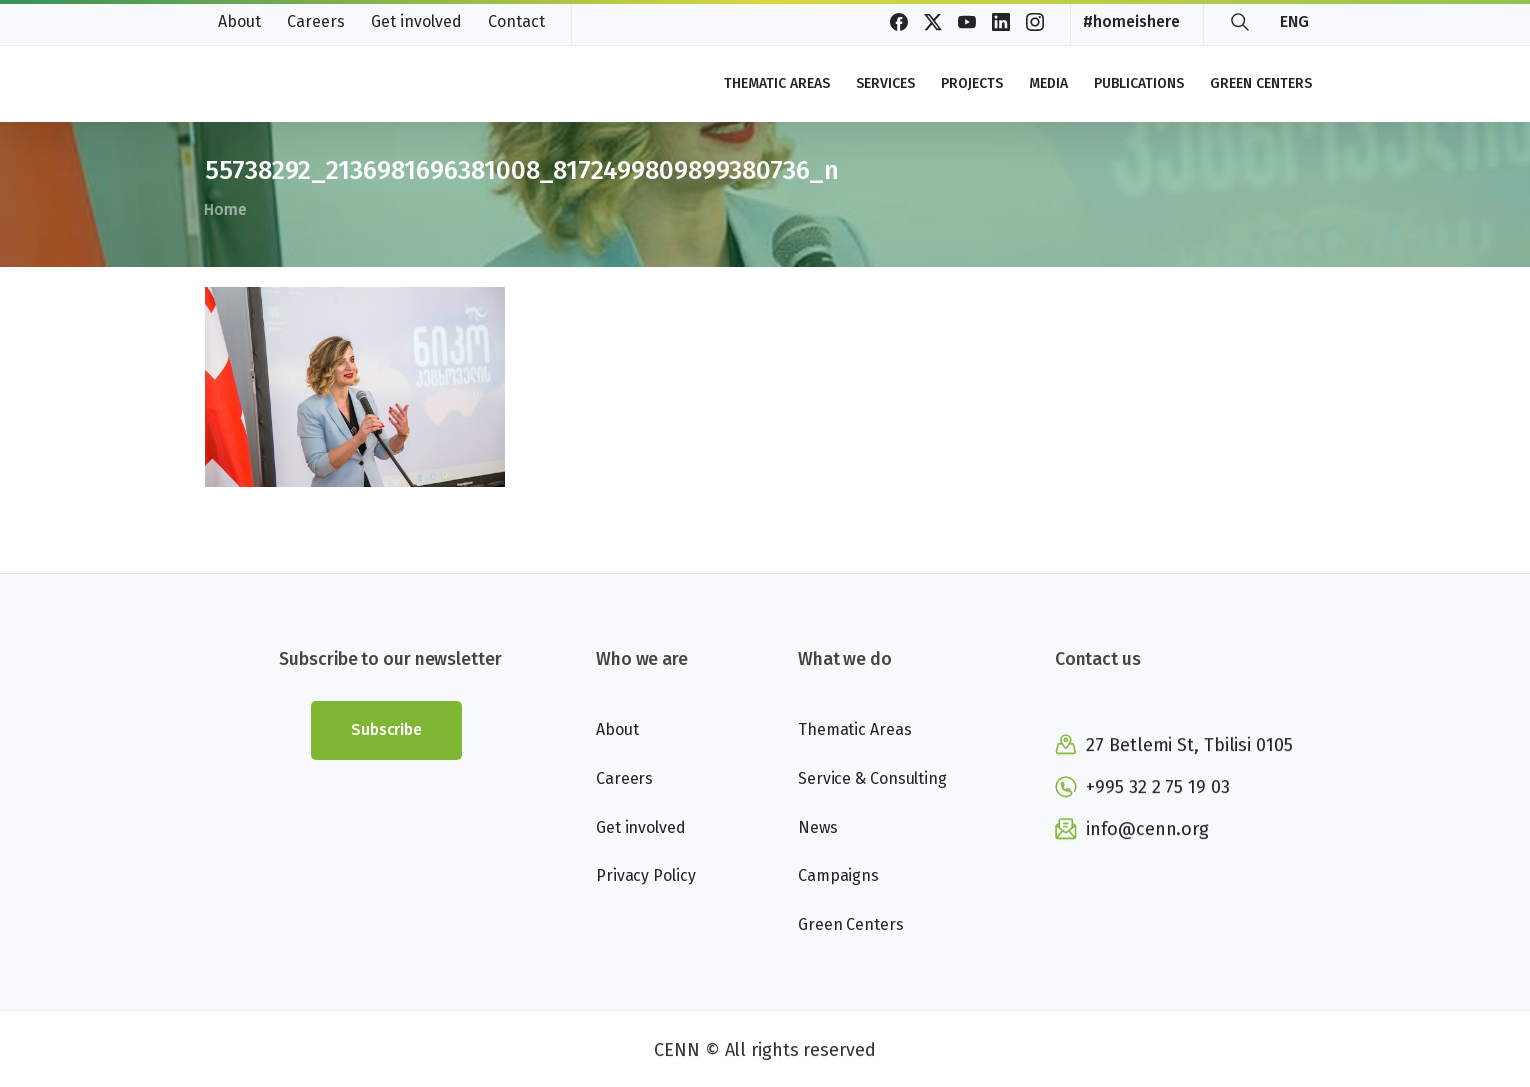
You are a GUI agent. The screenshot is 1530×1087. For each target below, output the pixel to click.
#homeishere (1131, 22)
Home (218, 209)
